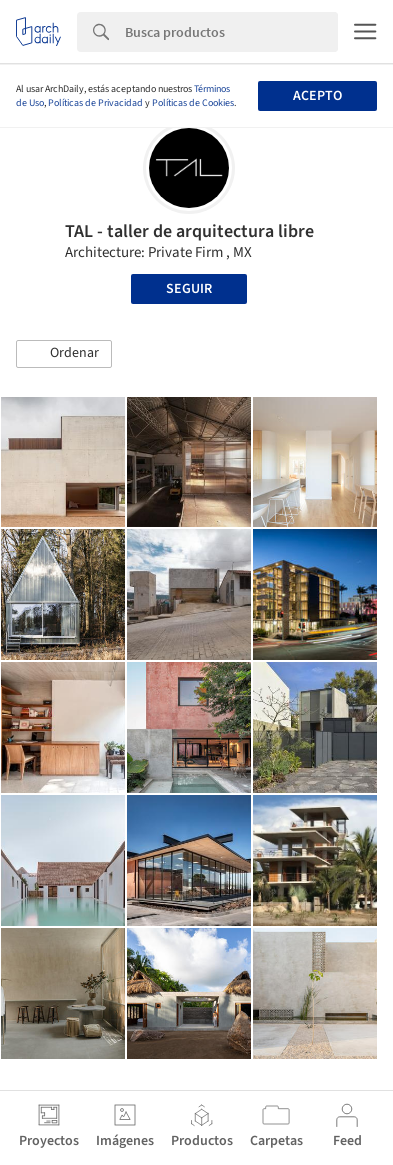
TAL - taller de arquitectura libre (189, 231)
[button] (64, 354)
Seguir (189, 289)
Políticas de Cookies (193, 103)
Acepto (317, 96)
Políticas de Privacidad (95, 103)
